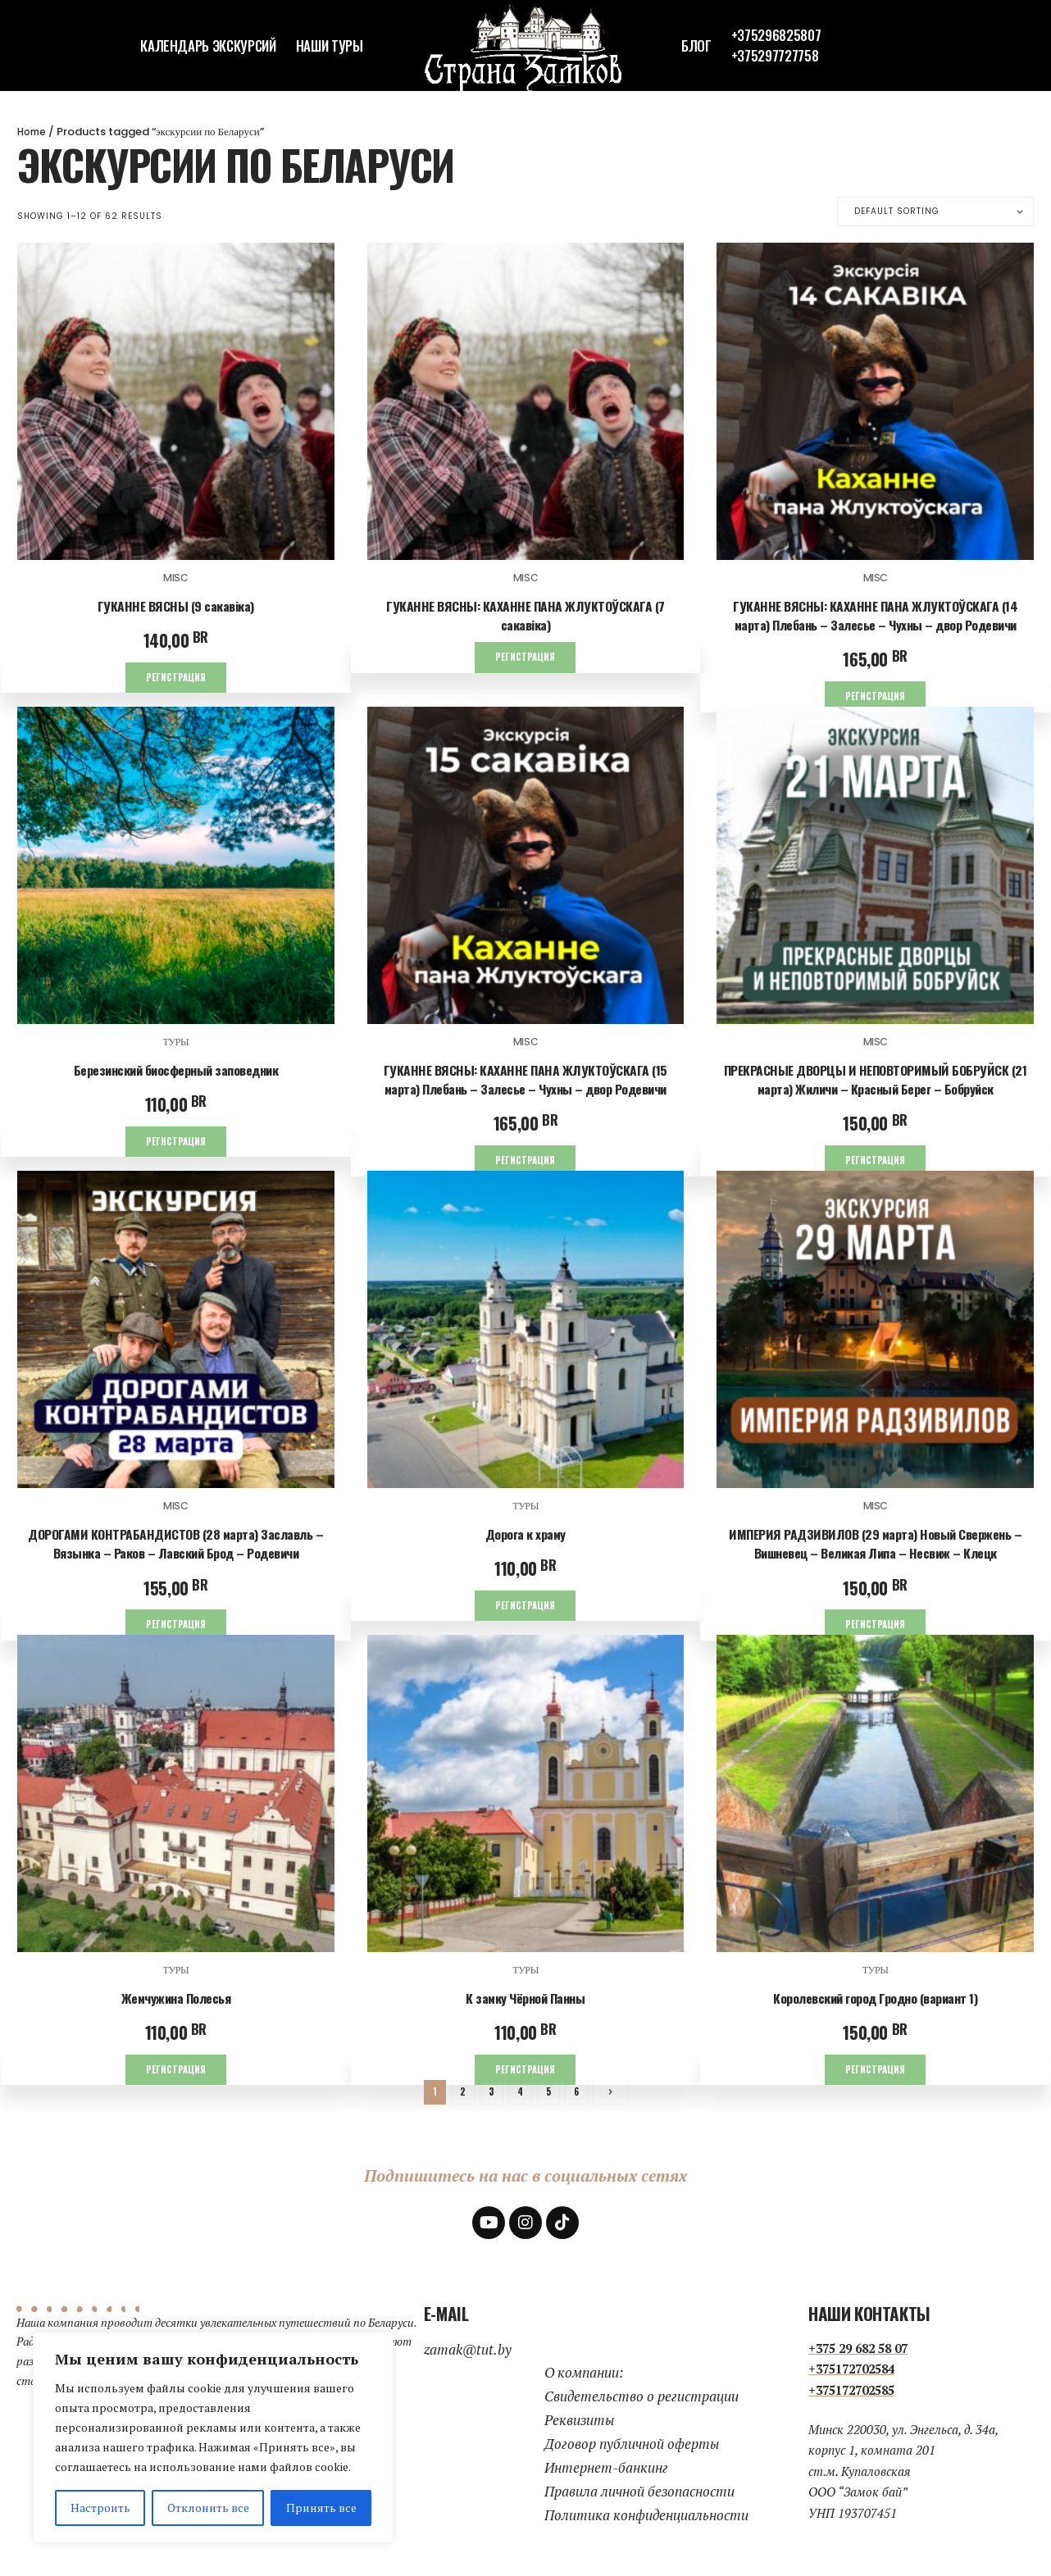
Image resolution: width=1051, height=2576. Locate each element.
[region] (213, 2437)
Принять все (321, 2507)
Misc (175, 578)
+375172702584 (851, 2377)
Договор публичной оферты (631, 2451)
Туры (175, 1043)
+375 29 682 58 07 (858, 2355)
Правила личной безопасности (639, 2499)
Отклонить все (208, 2507)
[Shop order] (935, 211)
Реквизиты (579, 2428)
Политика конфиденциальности (646, 2522)
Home (33, 131)
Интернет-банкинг (606, 2475)
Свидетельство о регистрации (641, 2404)
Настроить (100, 2507)
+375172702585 (851, 2397)
